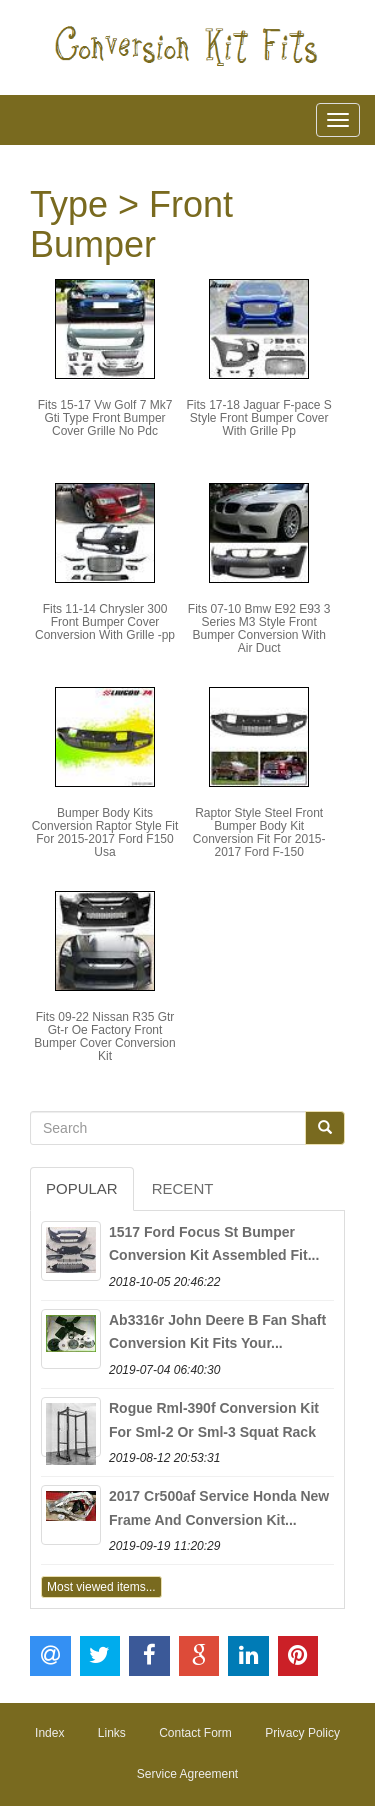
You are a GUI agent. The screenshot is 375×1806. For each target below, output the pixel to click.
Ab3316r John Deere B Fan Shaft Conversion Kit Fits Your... (217, 1332)
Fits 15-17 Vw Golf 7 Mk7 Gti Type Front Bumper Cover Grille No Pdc (105, 418)
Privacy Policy (302, 1733)
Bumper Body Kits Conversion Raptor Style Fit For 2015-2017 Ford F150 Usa (105, 833)
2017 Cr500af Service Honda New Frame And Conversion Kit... (219, 1508)
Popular (82, 1188)
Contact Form (195, 1733)
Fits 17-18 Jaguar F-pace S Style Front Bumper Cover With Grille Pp (258, 418)
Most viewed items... (101, 1587)
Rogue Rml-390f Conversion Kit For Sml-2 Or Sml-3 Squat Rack (214, 1420)
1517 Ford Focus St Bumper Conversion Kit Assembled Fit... (214, 1244)
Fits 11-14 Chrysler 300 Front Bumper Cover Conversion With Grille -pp (105, 622)
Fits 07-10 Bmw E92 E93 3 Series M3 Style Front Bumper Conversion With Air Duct (259, 629)
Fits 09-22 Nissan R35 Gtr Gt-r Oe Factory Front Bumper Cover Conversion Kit (104, 1037)
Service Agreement (187, 1774)
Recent (183, 1188)
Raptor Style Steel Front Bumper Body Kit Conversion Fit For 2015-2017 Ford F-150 (259, 833)
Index (49, 1733)
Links (112, 1733)
